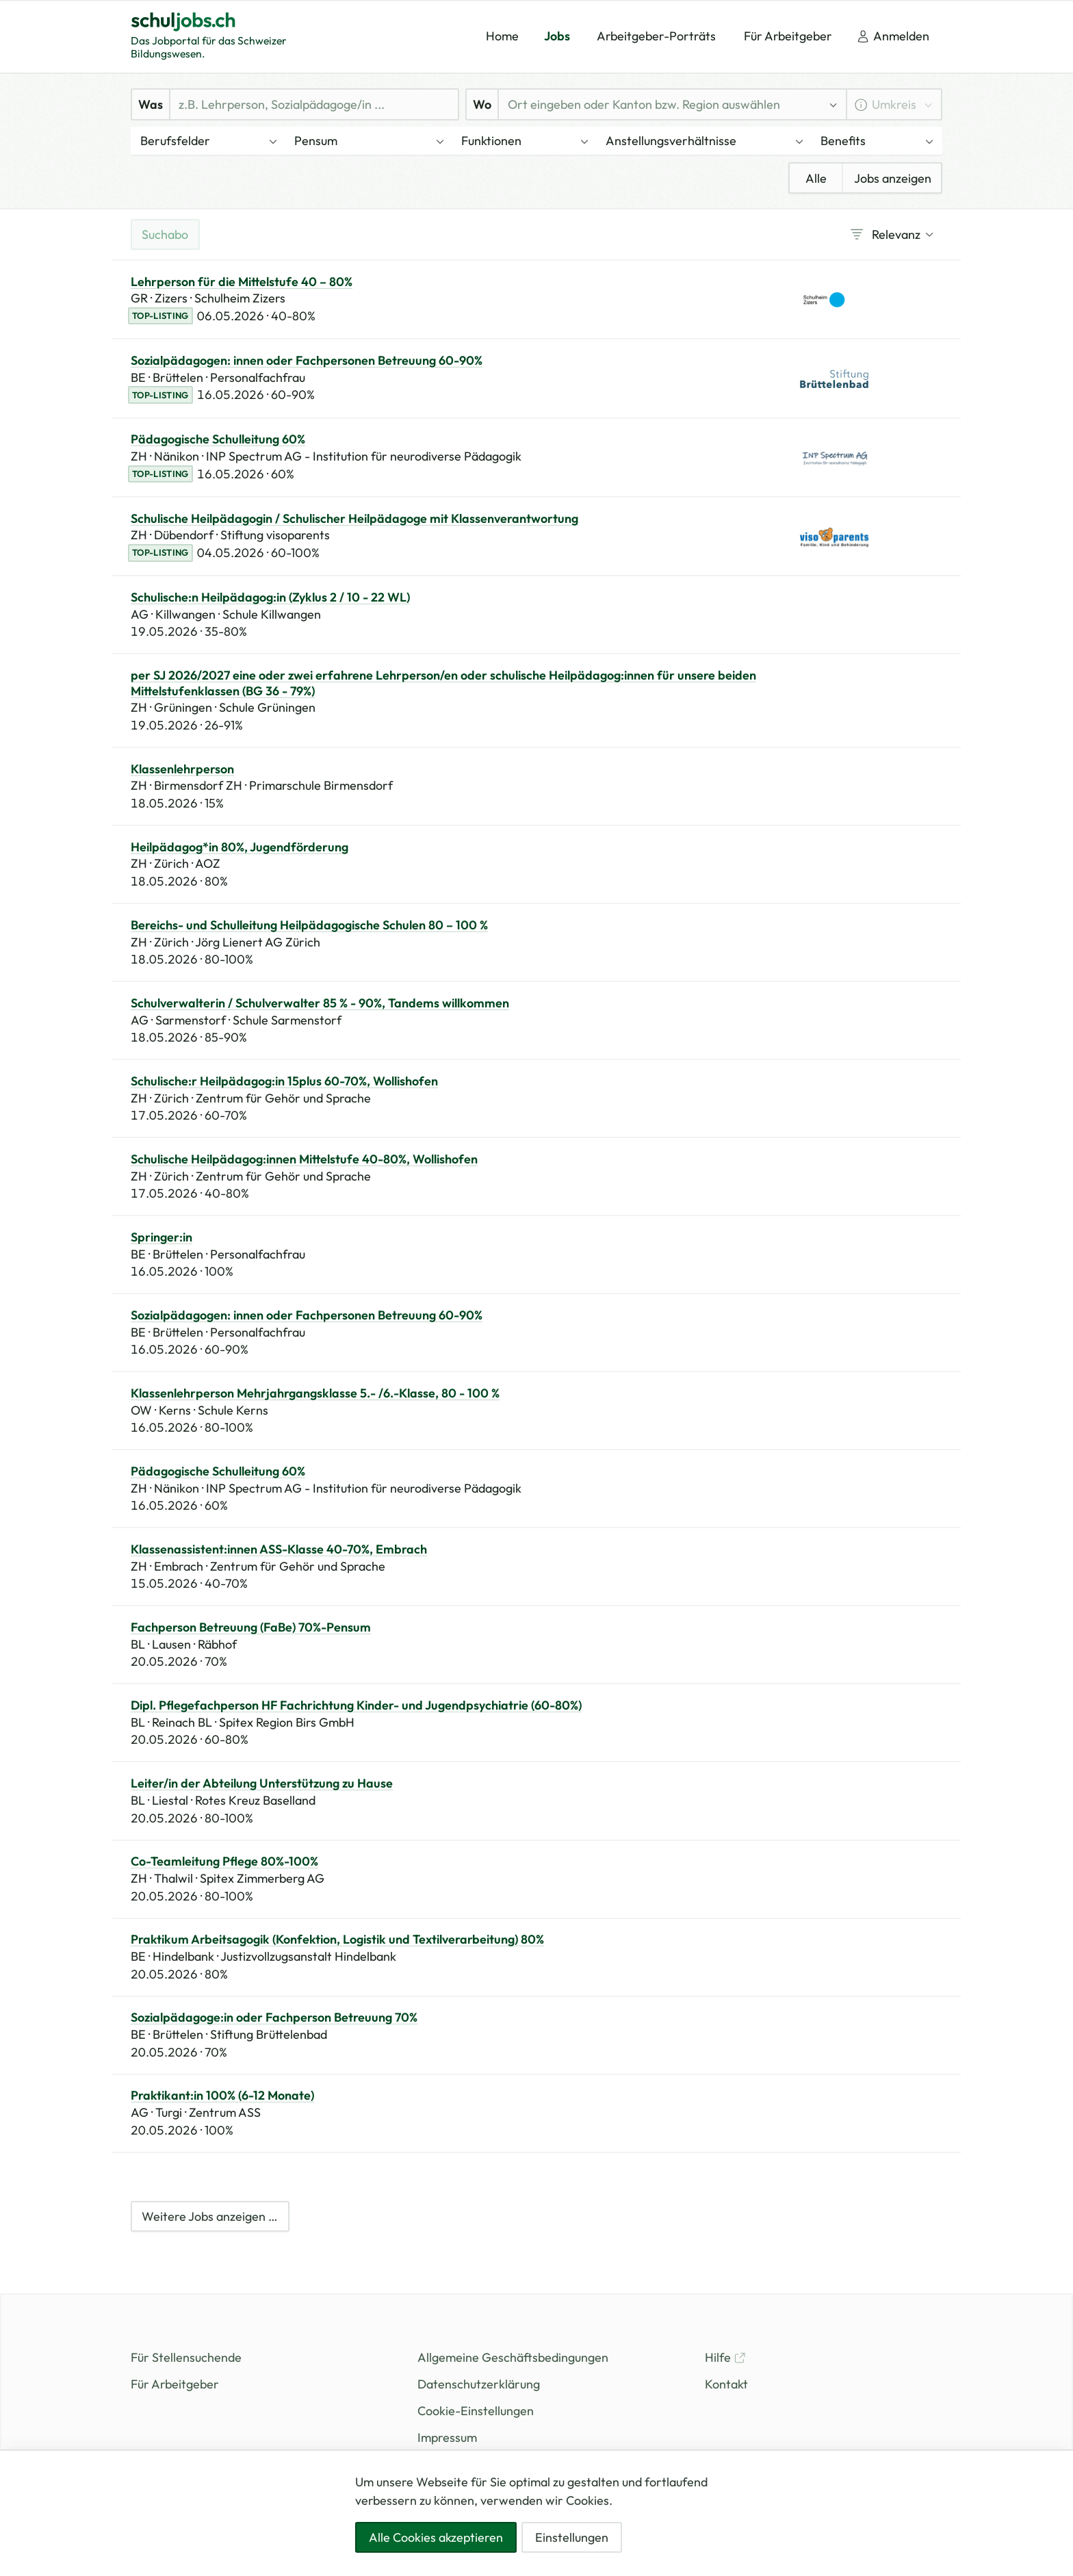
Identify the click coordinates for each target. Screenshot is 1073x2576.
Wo (482, 104)
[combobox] (661, 104)
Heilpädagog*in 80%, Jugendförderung (239, 847)
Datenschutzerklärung (478, 2384)
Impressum (447, 2437)
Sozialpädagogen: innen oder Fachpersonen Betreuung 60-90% (306, 360)
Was (150, 104)
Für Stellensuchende (186, 2357)
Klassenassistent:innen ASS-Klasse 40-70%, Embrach (279, 1549)
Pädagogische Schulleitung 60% (218, 439)
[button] (208, 141)
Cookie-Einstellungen (475, 2411)
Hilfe (725, 2357)
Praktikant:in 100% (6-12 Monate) (222, 2095)
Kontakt (726, 2384)
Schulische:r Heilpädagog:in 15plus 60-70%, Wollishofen (284, 1081)
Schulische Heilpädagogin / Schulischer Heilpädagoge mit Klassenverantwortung (354, 518)
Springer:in (161, 1237)
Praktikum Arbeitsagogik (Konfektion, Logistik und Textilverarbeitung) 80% (337, 1939)
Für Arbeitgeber (175, 2384)
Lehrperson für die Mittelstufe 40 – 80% (241, 281)
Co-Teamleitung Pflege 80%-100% (224, 1861)
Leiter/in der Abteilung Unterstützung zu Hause (262, 1783)
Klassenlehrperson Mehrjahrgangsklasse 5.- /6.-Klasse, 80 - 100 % (315, 1393)
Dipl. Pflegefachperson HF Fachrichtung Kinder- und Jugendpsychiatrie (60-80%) (356, 1705)
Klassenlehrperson (182, 769)
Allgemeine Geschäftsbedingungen (512, 2357)
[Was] (314, 104)
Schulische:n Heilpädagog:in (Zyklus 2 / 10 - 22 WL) (270, 597)
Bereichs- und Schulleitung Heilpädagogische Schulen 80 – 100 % (309, 925)
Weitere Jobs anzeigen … (210, 2216)
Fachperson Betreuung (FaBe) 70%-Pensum (251, 1627)
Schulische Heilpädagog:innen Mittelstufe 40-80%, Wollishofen (304, 1159)
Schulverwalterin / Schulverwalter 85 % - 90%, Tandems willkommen (320, 1003)
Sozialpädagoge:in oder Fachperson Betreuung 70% (274, 2017)
